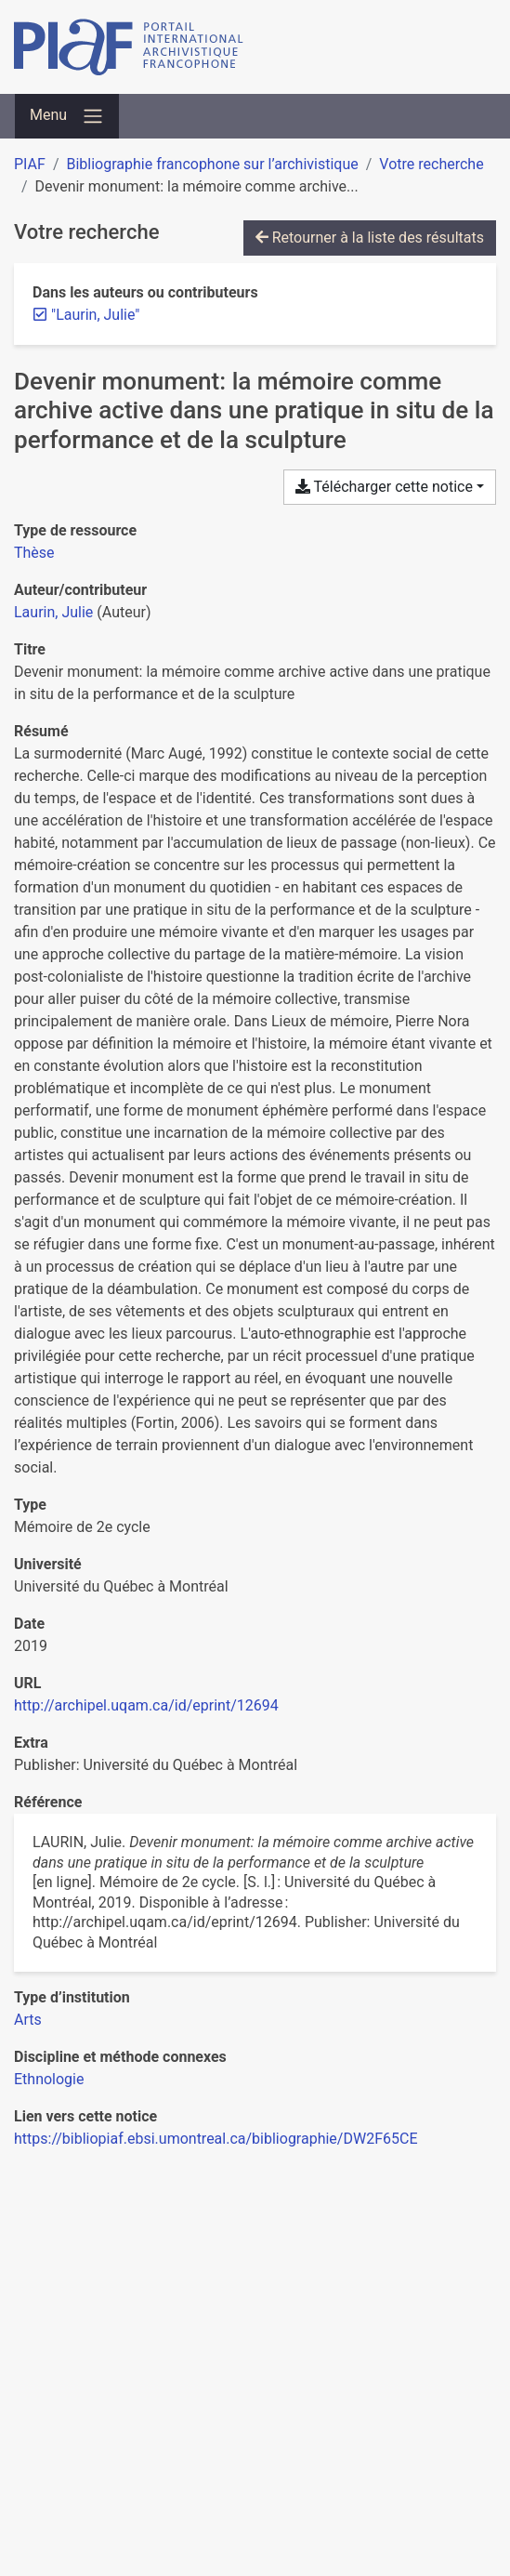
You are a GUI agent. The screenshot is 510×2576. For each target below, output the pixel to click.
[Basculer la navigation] (67, 116)
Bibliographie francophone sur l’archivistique (212, 164)
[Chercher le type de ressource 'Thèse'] (34, 552)
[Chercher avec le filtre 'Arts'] (28, 2019)
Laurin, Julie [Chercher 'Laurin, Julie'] (53, 612)
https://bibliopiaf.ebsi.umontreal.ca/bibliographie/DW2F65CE (215, 2138)
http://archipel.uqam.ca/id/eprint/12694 (146, 1705)
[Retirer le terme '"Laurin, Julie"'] (95, 315)
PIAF (30, 164)
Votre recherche (431, 164)
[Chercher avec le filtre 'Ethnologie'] (49, 2079)
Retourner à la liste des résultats (369, 237)
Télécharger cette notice (384, 486)
